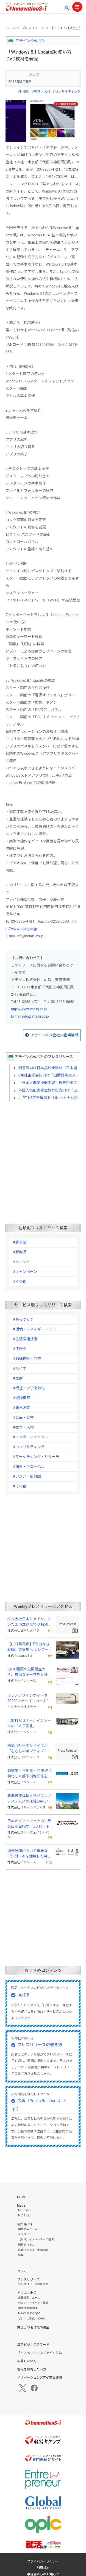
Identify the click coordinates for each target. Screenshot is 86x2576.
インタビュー (26, 2234)
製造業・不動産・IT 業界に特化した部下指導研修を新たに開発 (29, 1774)
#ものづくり (23, 1319)
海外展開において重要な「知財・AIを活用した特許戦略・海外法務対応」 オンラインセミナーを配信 (29, 1854)
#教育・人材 (41, 91)
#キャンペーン (25, 1272)
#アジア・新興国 (27, 1476)
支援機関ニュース (29, 2297)
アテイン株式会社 (30, 41)
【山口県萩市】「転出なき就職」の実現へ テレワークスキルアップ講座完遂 (28, 1647)
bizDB (23, 1995)
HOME (21, 2197)
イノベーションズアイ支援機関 (39, 2377)
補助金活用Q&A (27, 2308)
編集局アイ (25, 2224)
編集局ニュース (27, 2229)
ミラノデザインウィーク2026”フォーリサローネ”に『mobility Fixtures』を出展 (29, 1698)
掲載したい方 (26, 2361)
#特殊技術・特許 (27, 1358)
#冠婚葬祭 (21, 1398)
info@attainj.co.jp (35, 1016)
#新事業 (19, 1242)
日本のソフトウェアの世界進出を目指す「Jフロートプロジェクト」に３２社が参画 (29, 1824)
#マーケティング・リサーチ (36, 1457)
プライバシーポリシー (43, 2561)
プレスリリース (33, 28)
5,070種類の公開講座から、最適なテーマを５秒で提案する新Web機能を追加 (29, 1672)
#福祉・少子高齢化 (29, 1388)
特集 (21, 2255)
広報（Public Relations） (34, 2250)
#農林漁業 (21, 1408)
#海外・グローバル (29, 1466)
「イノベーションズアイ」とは (39, 2353)
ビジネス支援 (26, 2293)
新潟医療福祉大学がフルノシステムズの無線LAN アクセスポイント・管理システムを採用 (29, 1799)
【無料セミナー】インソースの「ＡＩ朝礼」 (29, 1723)
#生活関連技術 (25, 1339)
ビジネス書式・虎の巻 (32, 2318)
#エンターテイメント (30, 1437)
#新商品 (19, 1252)
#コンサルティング (66, 91)
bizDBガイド (26, 2210)
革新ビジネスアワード (33, 2344)
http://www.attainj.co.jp (29, 1009)
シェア (34, 74)
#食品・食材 (23, 1417)
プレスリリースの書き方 (39, 2044)
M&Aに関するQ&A (29, 2313)
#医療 (18, 1378)
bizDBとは (24, 2215)
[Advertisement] (43, 1155)
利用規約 (43, 2568)
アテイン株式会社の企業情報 (54, 1035)
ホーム (10, 28)
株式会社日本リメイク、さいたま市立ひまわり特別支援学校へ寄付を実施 (29, 1622)
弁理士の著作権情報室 (33, 2327)
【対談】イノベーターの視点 (36, 2239)
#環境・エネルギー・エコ (34, 1329)
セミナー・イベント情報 (33, 2302)
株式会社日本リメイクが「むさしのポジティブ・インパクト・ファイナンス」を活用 (29, 1748)
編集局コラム (26, 2244)
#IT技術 (23, 91)
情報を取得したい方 (31, 2369)
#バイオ (19, 1368)
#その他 (19, 1281)
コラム (22, 2271)
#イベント (21, 1262)
